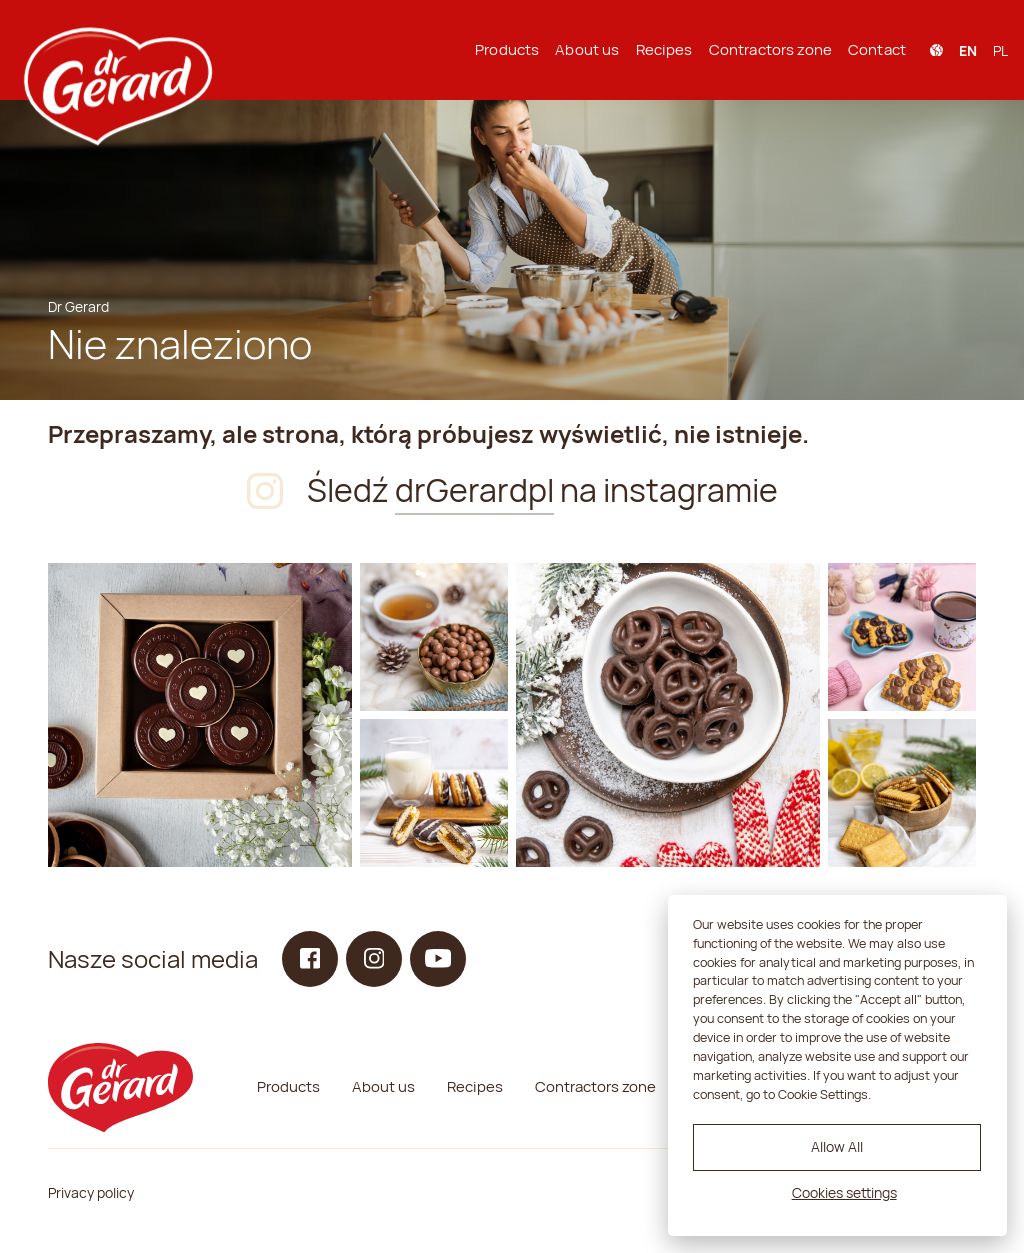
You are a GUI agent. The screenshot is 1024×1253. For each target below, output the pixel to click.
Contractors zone (770, 49)
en (968, 50)
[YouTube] (438, 959)
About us (587, 49)
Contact (877, 49)
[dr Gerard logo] (116, 50)
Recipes (664, 49)
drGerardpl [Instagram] (474, 490)
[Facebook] (310, 959)
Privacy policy (91, 1192)
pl (1000, 50)
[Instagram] (200, 715)
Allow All (837, 1146)
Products (507, 49)
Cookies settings (844, 1192)
